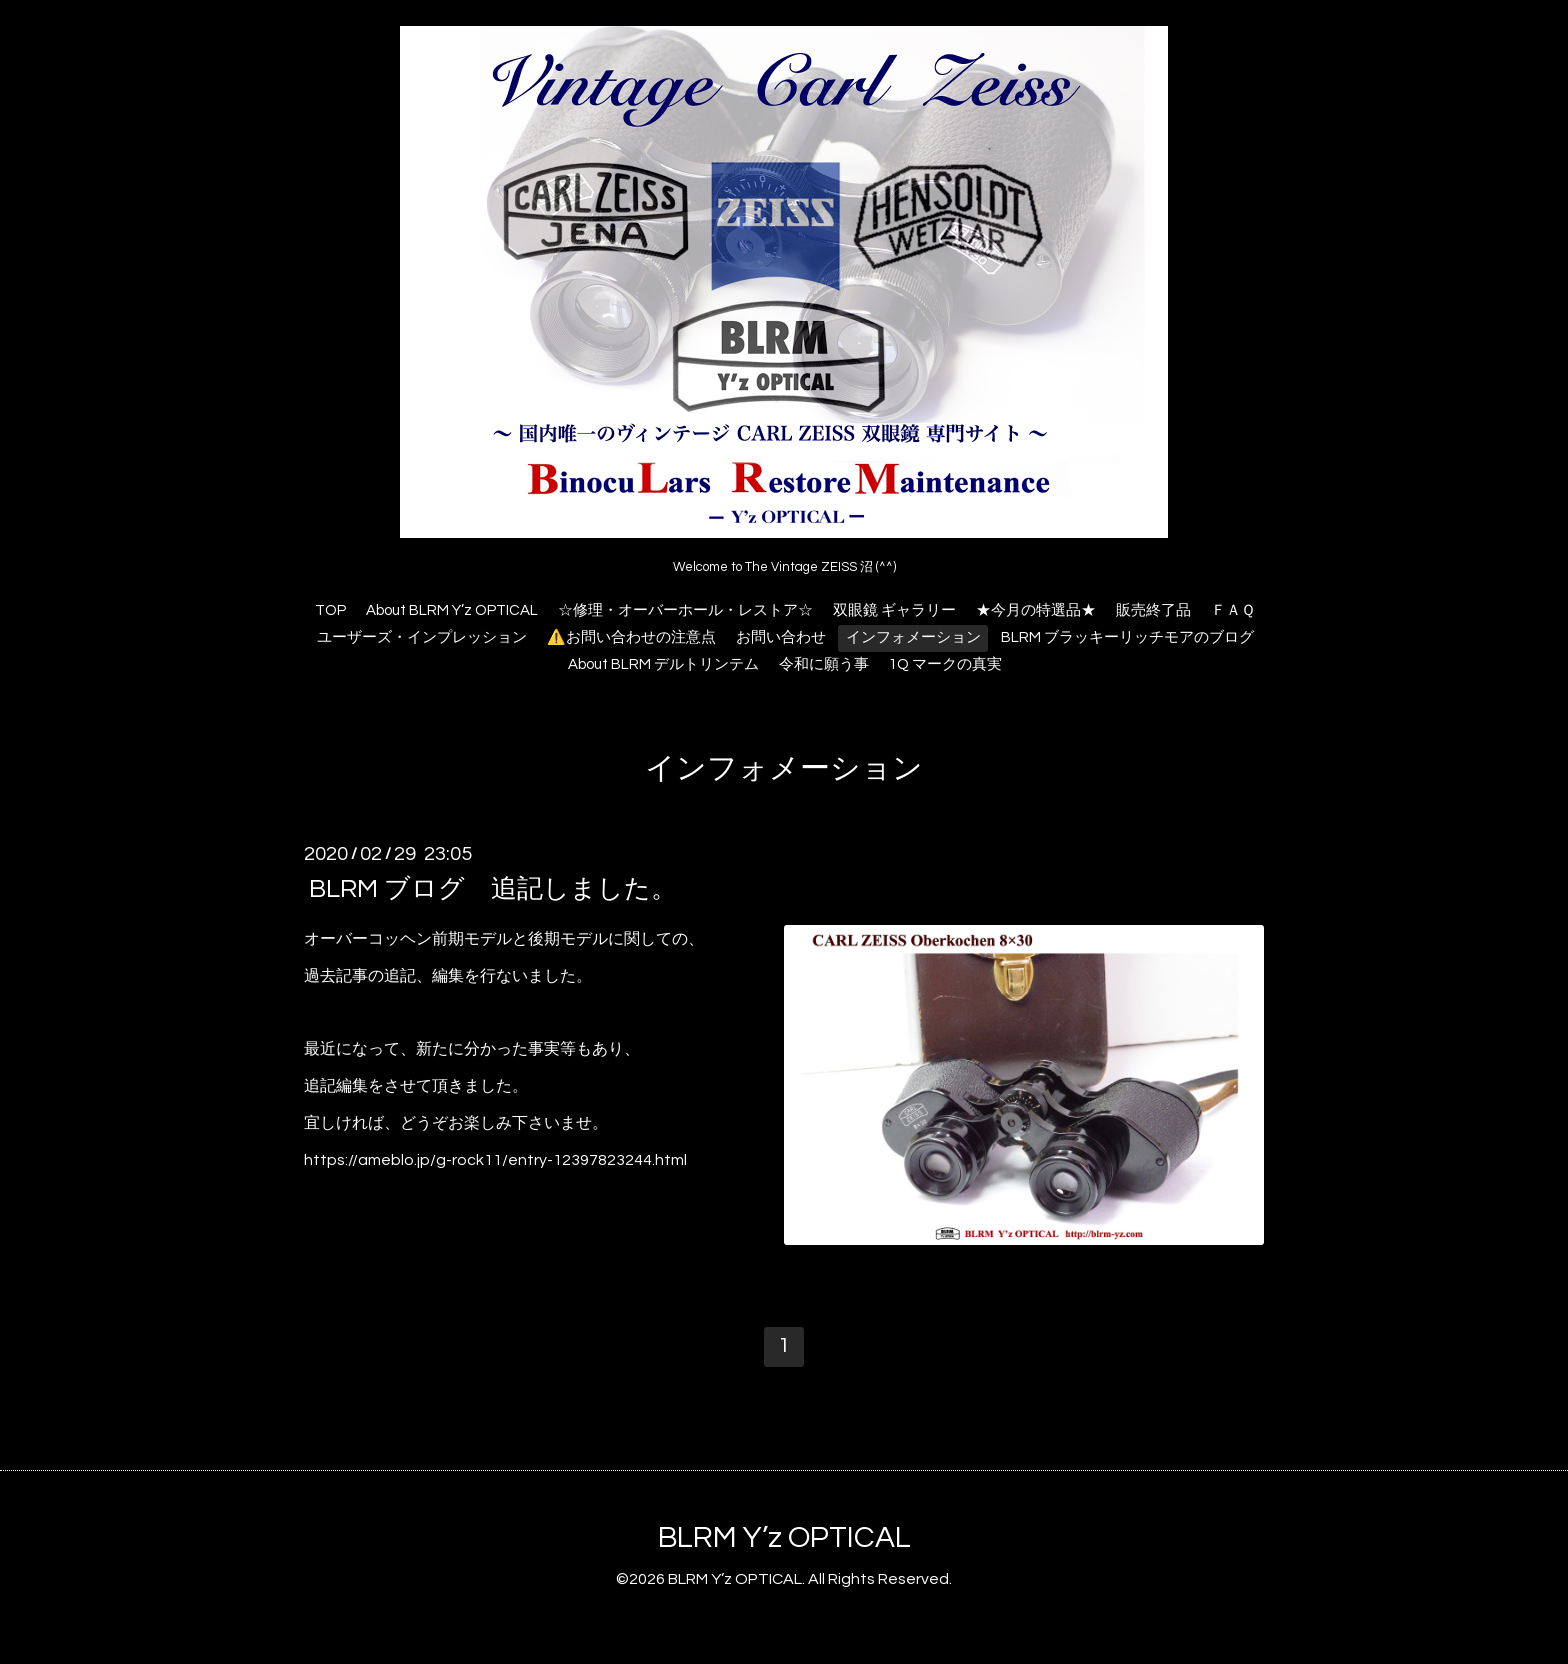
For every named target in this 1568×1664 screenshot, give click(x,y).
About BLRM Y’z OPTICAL (452, 610)
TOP (330, 610)
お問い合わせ (781, 637)
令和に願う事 (824, 664)
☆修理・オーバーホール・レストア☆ (685, 610)
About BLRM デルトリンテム (663, 664)
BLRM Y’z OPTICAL (784, 1537)
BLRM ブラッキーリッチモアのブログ (1127, 637)
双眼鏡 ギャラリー (894, 610)
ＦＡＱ (1233, 610)
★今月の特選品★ (1036, 610)
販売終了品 (1153, 610)
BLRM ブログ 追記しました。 (493, 889)
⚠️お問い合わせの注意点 (631, 637)
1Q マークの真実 (945, 664)
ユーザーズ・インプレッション (422, 637)
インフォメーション (913, 637)
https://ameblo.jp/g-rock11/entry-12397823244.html (495, 1160)
